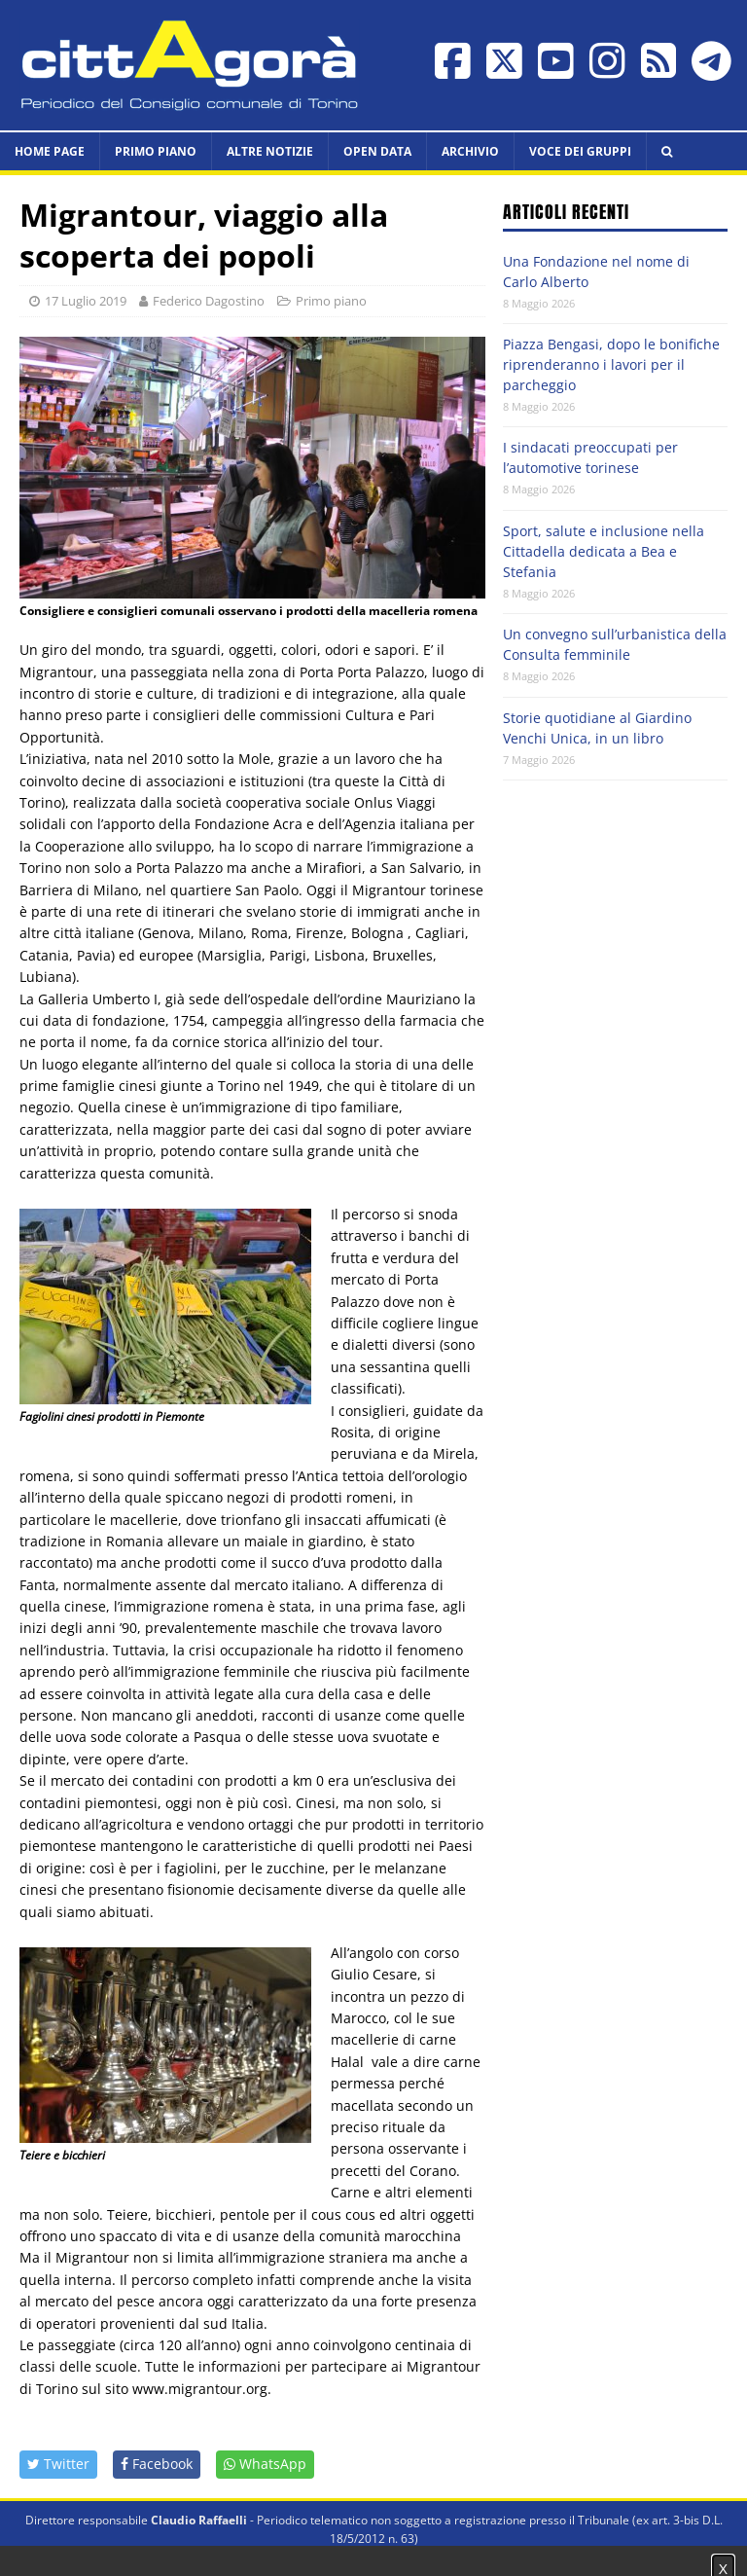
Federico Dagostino (209, 300)
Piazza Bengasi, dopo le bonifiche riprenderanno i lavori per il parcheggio (611, 364)
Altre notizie (270, 151)
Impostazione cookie (660, 2557)
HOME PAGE (50, 151)
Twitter (58, 2463)
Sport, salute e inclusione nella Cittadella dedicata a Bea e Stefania (603, 551)
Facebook (157, 2463)
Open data (377, 151)
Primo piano (155, 151)
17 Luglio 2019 (85, 300)
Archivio (470, 151)
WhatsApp (265, 2463)
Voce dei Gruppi (580, 151)
